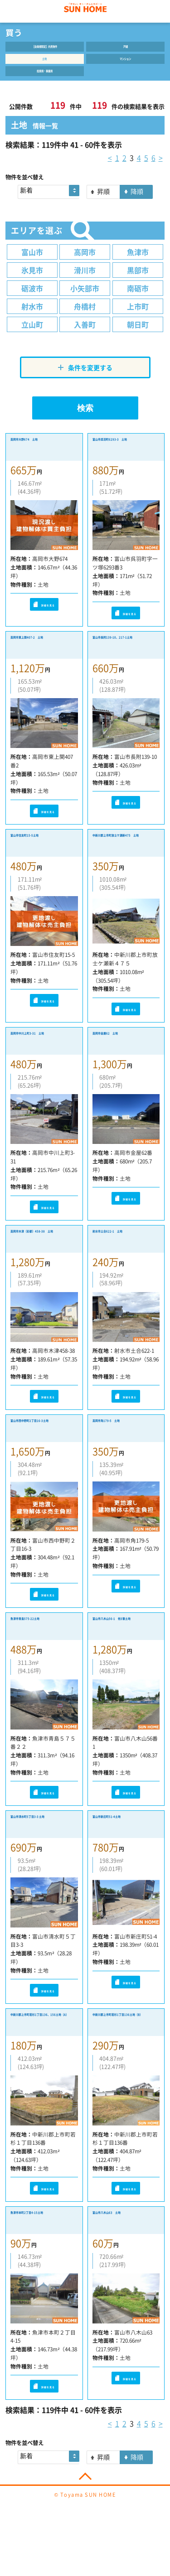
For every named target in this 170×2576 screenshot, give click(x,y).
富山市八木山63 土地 (124, 2257)
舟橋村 (85, 319)
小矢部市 (84, 301)
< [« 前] (110, 171)
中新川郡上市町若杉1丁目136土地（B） (126, 2061)
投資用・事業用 (44, 82)
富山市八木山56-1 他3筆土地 (124, 1659)
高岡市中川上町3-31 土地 (42, 1064)
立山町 (32, 338)
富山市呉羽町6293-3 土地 (124, 461)
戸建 (125, 49)
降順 (137, 204)
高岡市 (85, 265)
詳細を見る (44, 619)
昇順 (103, 204)
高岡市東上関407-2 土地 (41, 662)
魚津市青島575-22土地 (42, 1654)
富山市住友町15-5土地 (42, 858)
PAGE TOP (85, 2519)
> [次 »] (161, 171)
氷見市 (32, 283)
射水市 (32, 319)
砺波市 (32, 301)
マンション (125, 66)
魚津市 (138, 265)
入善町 (85, 338)
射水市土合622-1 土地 (123, 1265)
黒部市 (138, 283)
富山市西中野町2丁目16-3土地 (40, 1458)
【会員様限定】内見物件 (44, 49)
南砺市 (138, 301)
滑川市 (85, 283)
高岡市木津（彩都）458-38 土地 (39, 1265)
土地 (44, 66)
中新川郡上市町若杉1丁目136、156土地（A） (44, 2061)
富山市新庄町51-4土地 (124, 1855)
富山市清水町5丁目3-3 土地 (42, 1860)
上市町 (138, 319)
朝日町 (138, 338)
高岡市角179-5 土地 (123, 1452)
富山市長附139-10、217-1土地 (121, 662)
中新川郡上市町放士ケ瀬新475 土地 (124, 863)
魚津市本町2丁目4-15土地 (41, 2262)
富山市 (32, 265)
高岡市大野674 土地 (41, 455)
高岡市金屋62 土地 (121, 1059)
